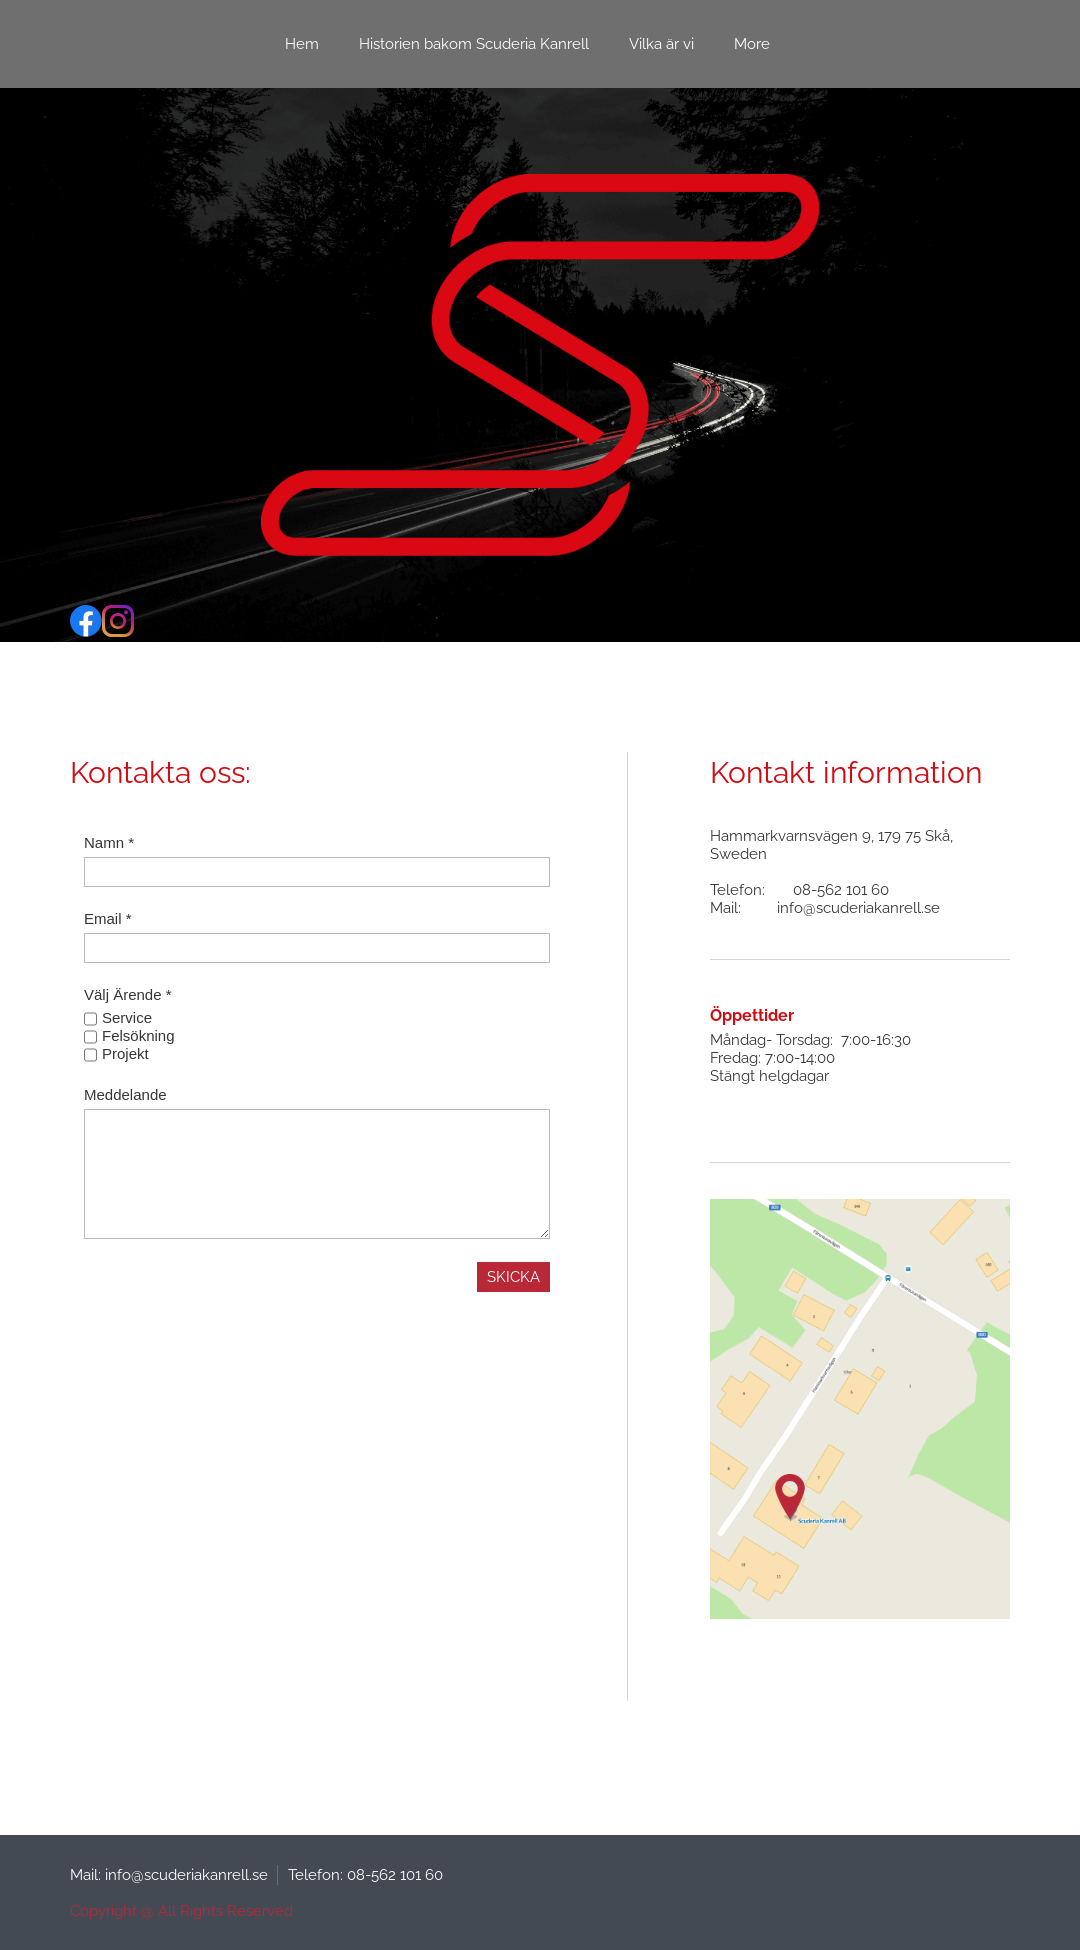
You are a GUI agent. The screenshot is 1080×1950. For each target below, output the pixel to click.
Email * (108, 918)
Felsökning (138, 1035)
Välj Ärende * (128, 994)
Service (127, 1017)
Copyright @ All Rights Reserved (181, 1911)
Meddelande (125, 1094)
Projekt (125, 1053)
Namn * (109, 842)
